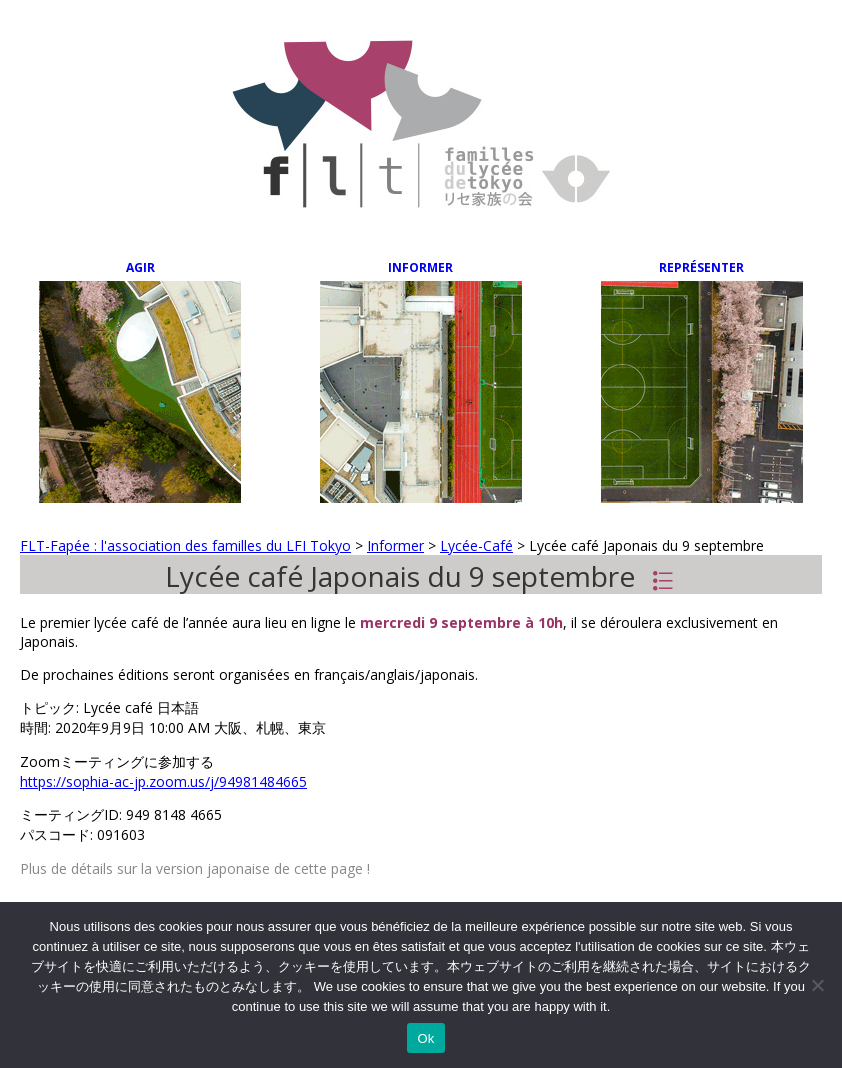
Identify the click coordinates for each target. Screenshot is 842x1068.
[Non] (817, 985)
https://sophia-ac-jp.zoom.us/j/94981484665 (163, 781)
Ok (425, 1038)
